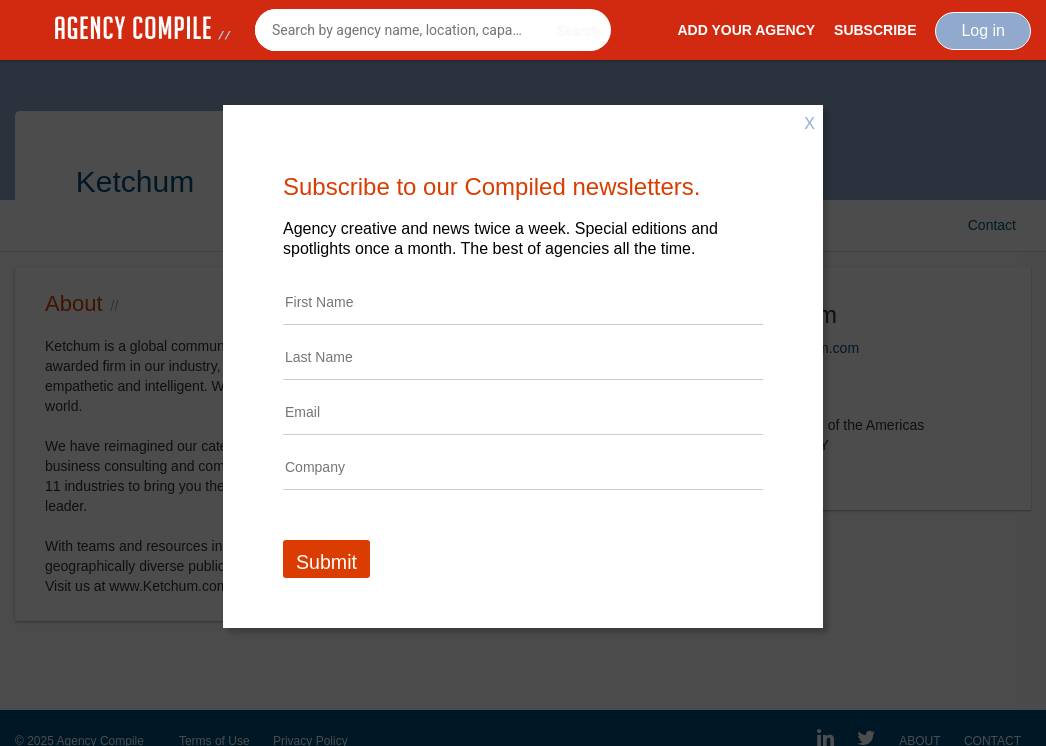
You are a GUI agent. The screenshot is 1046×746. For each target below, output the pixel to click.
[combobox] (433, 30)
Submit (326, 562)
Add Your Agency (746, 30)
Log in (983, 30)
